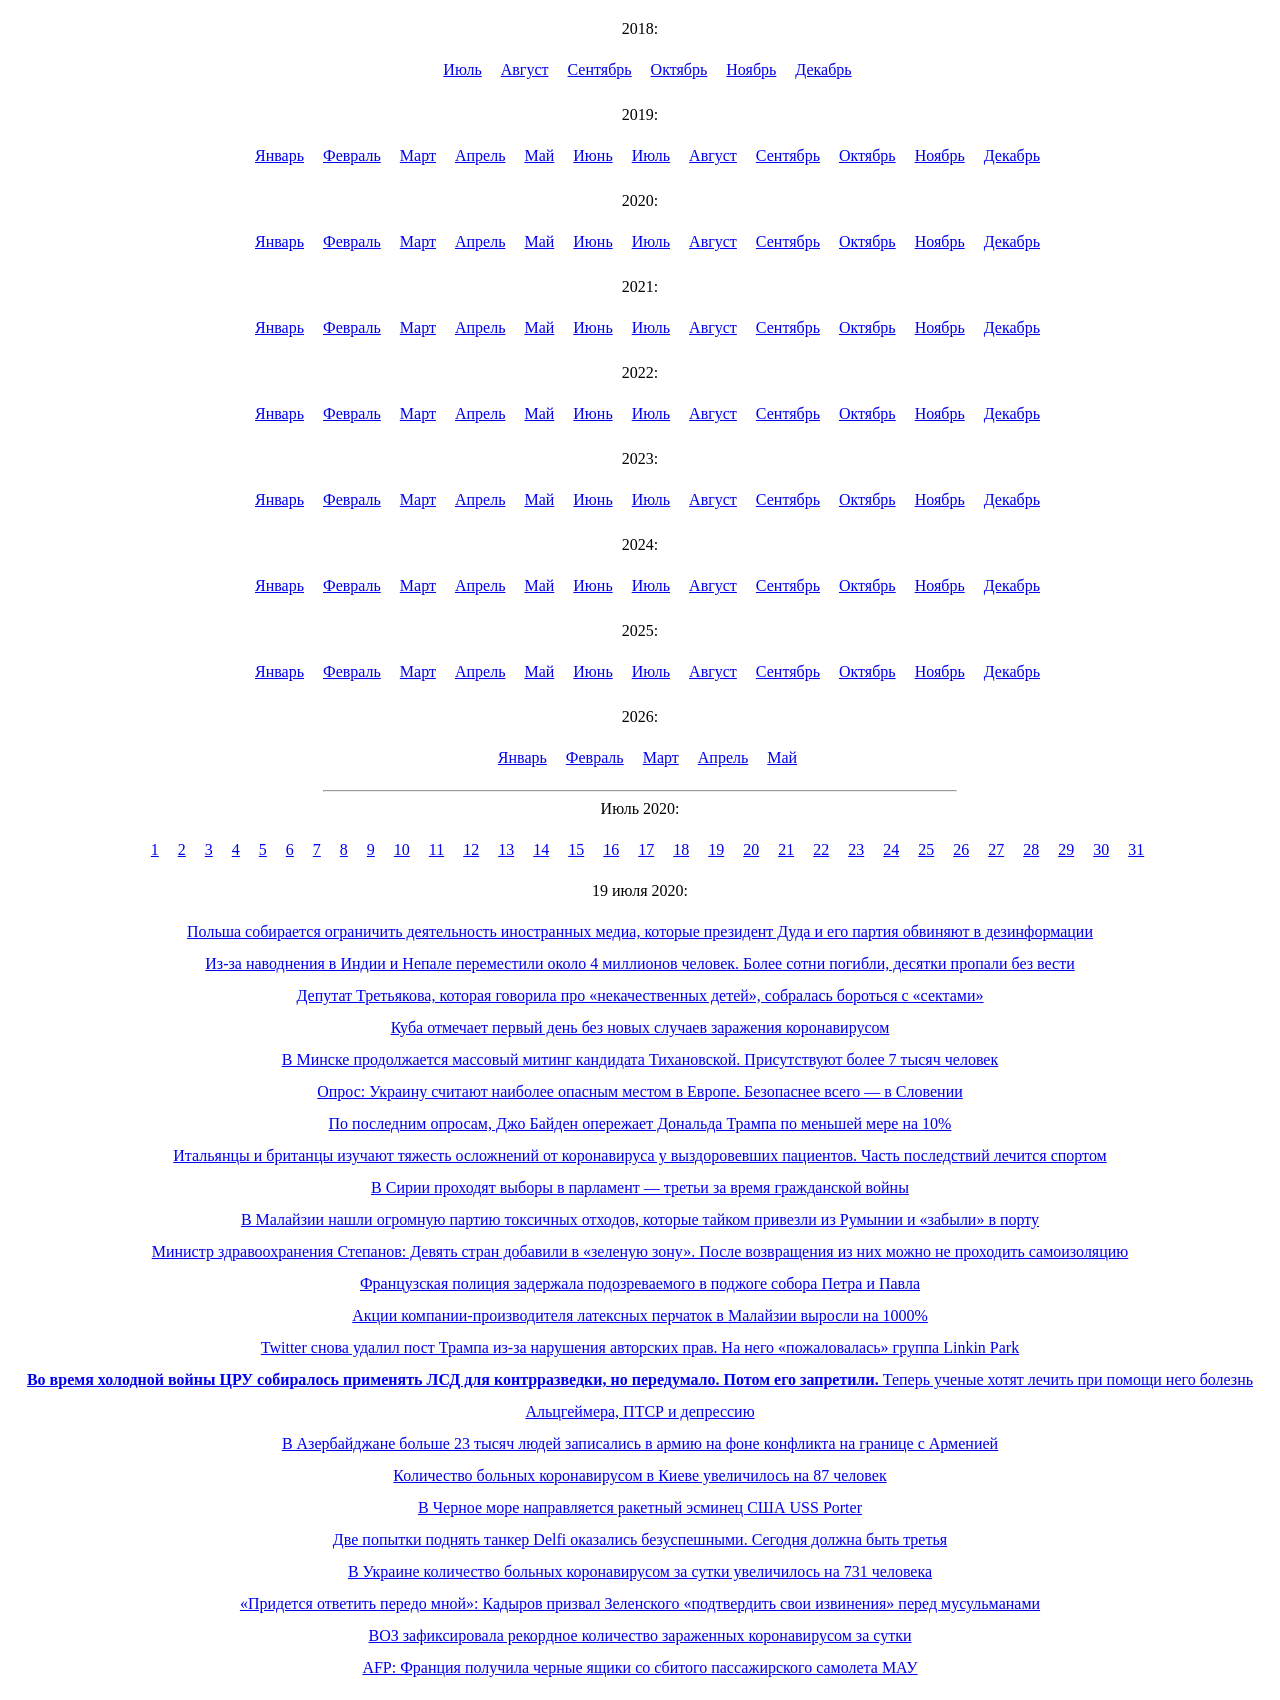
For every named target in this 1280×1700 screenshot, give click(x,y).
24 (891, 849)
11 (436, 849)
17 (646, 849)
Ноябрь (751, 69)
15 (576, 849)
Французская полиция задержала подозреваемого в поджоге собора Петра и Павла (640, 1283)
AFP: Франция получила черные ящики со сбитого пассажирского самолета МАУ (639, 1667)
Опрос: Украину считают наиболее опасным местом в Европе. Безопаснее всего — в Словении (640, 1091)
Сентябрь (600, 69)
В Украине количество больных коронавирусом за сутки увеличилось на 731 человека (640, 1571)
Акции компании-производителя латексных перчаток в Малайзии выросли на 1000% (640, 1315)
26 (961, 849)
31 (1136, 849)
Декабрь (823, 69)
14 (541, 849)
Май (539, 155)
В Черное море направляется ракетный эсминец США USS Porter (640, 1507)
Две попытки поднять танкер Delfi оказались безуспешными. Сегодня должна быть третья (640, 1539)
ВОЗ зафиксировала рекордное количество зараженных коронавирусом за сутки (640, 1635)
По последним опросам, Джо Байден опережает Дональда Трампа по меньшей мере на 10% (640, 1123)
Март (418, 155)
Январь (279, 155)
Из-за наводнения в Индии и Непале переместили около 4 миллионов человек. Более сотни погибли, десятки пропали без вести (639, 963)
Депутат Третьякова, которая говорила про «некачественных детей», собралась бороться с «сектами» (639, 995)
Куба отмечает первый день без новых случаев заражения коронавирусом (640, 1027)
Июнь (592, 155)
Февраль (352, 155)
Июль (462, 69)
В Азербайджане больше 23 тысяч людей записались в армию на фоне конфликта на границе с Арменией (640, 1443)
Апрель (480, 155)
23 (856, 849)
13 (506, 849)
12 (471, 849)
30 (1101, 849)
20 (751, 849)
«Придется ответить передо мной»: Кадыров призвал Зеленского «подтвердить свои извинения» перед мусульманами (640, 1603)
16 (611, 849)
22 (821, 849)
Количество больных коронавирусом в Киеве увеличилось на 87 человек (639, 1475)
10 (402, 849)
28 (1031, 849)
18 (681, 849)
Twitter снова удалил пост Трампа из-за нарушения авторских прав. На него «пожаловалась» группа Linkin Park (640, 1347)
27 (996, 849)
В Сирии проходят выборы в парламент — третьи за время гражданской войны (640, 1187)
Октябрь (679, 69)
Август (525, 69)
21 (786, 849)
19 (716, 849)
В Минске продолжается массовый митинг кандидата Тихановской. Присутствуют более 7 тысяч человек (640, 1059)
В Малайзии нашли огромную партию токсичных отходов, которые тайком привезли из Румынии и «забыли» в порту (640, 1219)
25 (926, 849)
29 (1066, 849)
